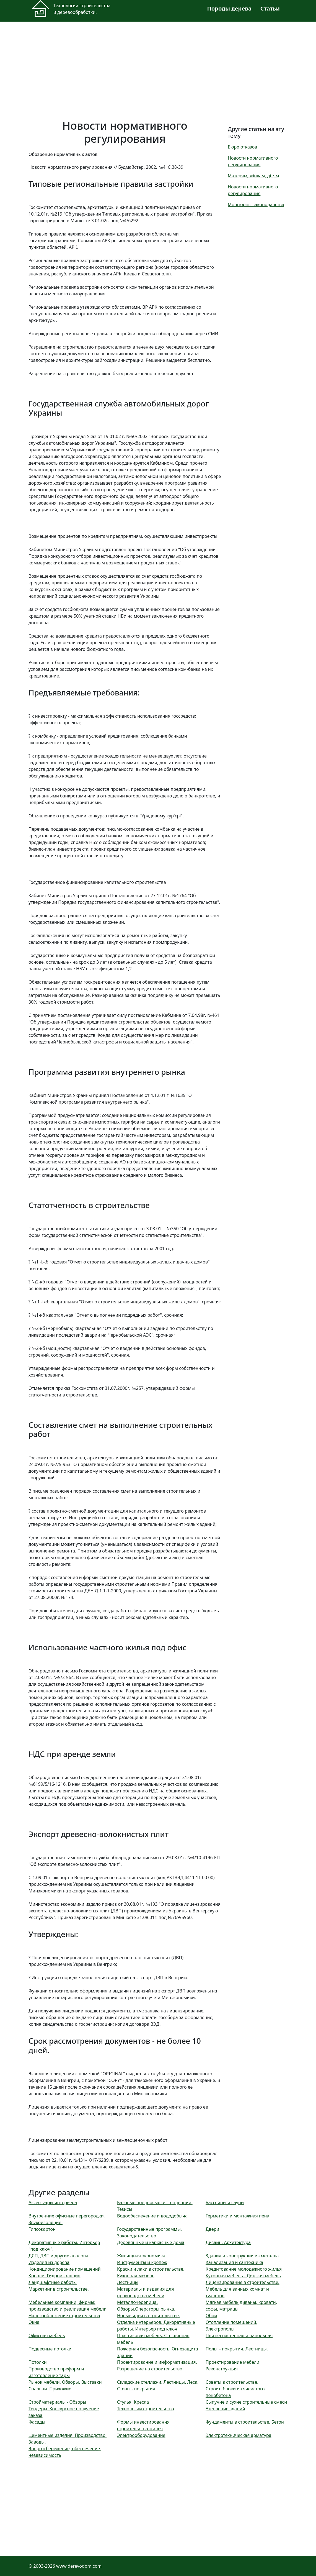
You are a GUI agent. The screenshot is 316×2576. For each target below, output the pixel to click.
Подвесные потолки (50, 2349)
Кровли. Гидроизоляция (54, 2276)
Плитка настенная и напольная (239, 2335)
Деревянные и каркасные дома (150, 2242)
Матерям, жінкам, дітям (253, 176)
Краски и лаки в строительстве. (150, 2269)
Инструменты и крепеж (142, 2262)
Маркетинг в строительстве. (59, 2289)
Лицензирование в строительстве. (242, 2282)
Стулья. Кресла (133, 2402)
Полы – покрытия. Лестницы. (237, 2349)
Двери (212, 2229)
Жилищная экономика (141, 2256)
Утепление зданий (225, 2409)
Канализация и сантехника (234, 2262)
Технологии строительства (145, 2409)
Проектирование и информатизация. (157, 2362)
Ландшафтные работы (53, 2282)
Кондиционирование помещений (65, 2269)
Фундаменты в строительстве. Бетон (245, 2422)
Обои (211, 2315)
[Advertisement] (158, 67)
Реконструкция (222, 2369)
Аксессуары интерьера (53, 2202)
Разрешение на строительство (149, 2369)
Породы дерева (229, 8)
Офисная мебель (47, 2335)
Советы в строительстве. (232, 2382)
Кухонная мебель (135, 2276)
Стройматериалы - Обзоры (57, 2402)
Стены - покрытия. (136, 2389)
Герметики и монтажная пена (237, 2216)
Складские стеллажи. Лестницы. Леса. (157, 2382)
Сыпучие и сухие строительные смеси (246, 2402)
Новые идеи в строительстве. (148, 2315)
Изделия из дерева (49, 2262)
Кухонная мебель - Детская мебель (243, 2276)
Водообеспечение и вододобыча (152, 2216)
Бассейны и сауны (225, 2202)
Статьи (270, 8)
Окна (34, 2322)
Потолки (38, 2362)
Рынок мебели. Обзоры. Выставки (65, 2382)
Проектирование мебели (232, 2362)
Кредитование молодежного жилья (244, 2269)
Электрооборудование (141, 2435)
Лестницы (127, 2282)
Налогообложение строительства (64, 2315)
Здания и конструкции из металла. (243, 2256)
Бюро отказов (242, 147)
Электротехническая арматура (238, 2435)
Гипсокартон (42, 2229)
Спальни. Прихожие (50, 2389)
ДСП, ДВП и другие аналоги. (59, 2256)
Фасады (37, 2422)
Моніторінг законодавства (256, 204)
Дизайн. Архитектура (228, 2242)
